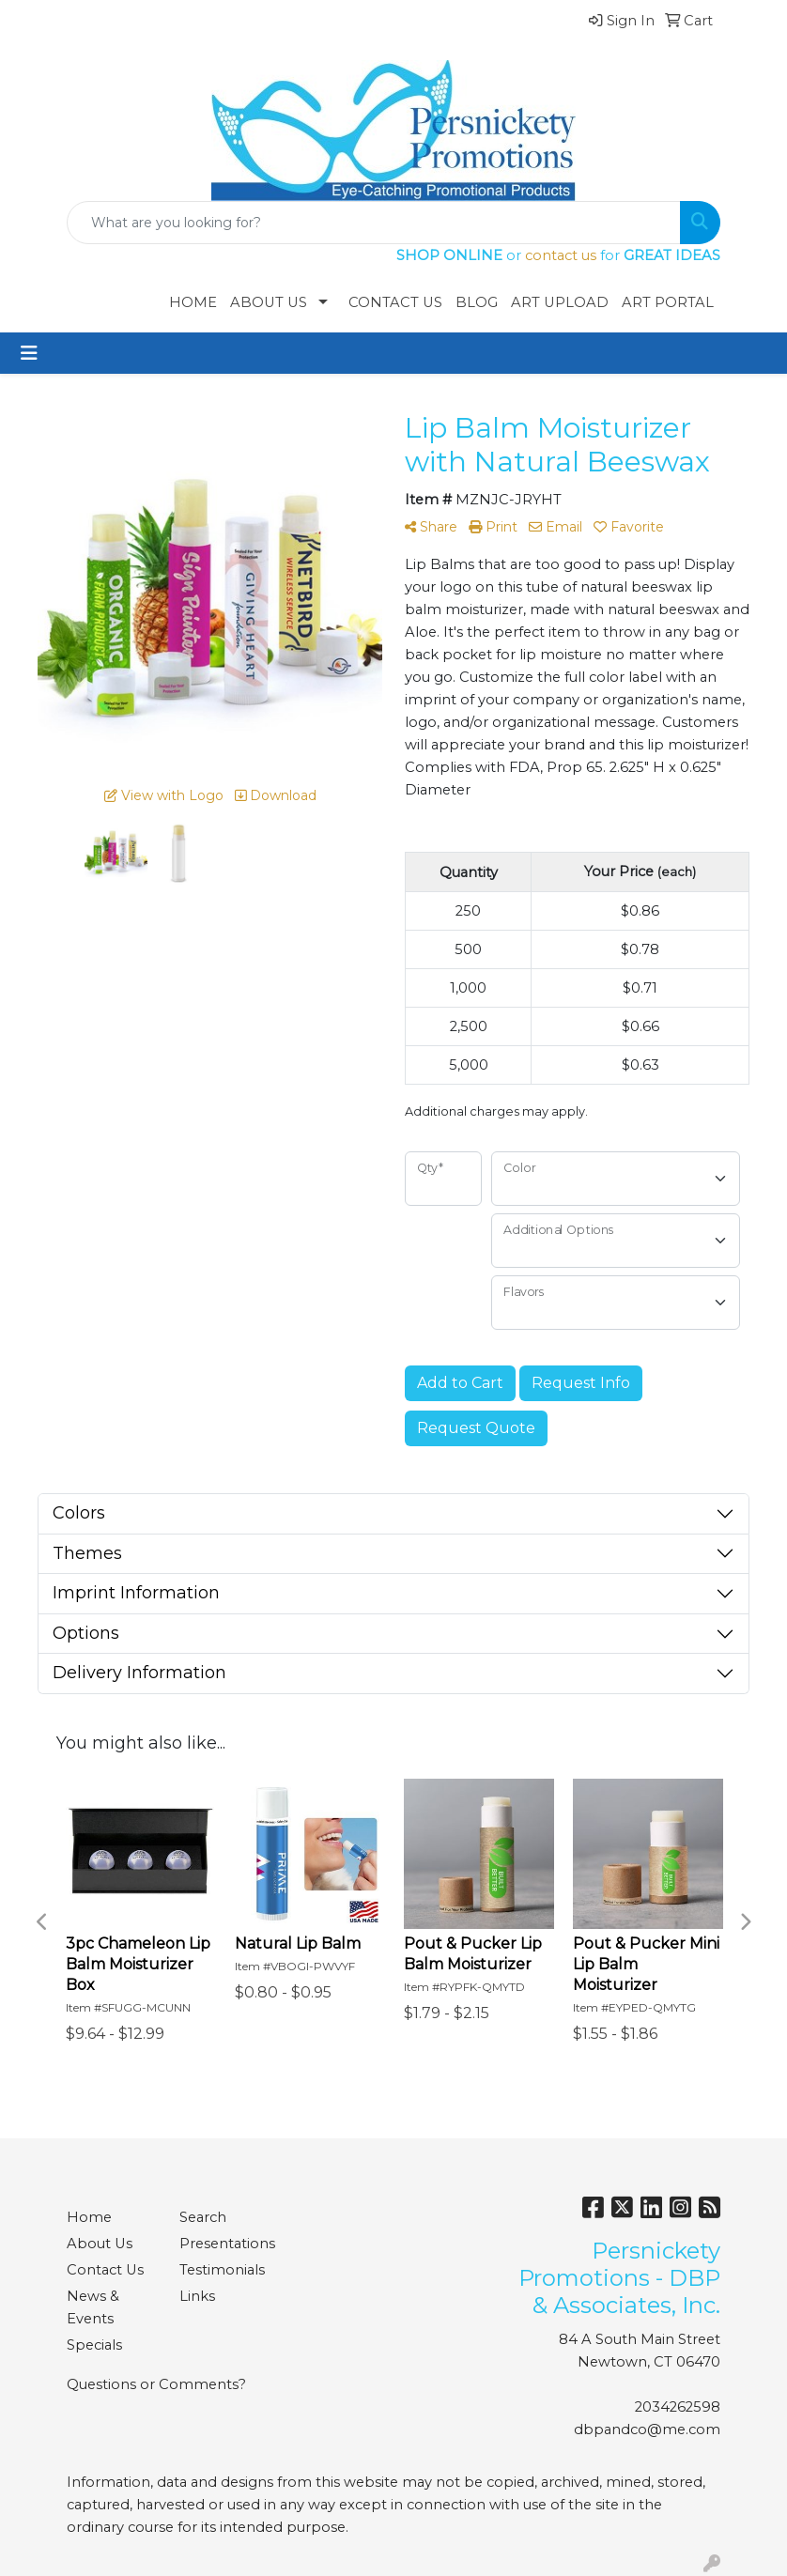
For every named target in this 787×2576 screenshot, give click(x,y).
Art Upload (560, 302)
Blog (476, 302)
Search (202, 2217)
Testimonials (222, 2269)
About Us (268, 302)
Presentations (224, 2243)
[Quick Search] (374, 222)
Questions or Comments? (156, 2384)
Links (197, 2296)
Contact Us (395, 302)
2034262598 (677, 2407)
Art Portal (668, 302)
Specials (94, 2345)
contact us (560, 255)
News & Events (93, 2307)
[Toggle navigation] (29, 353)
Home (193, 302)
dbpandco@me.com (647, 2429)
